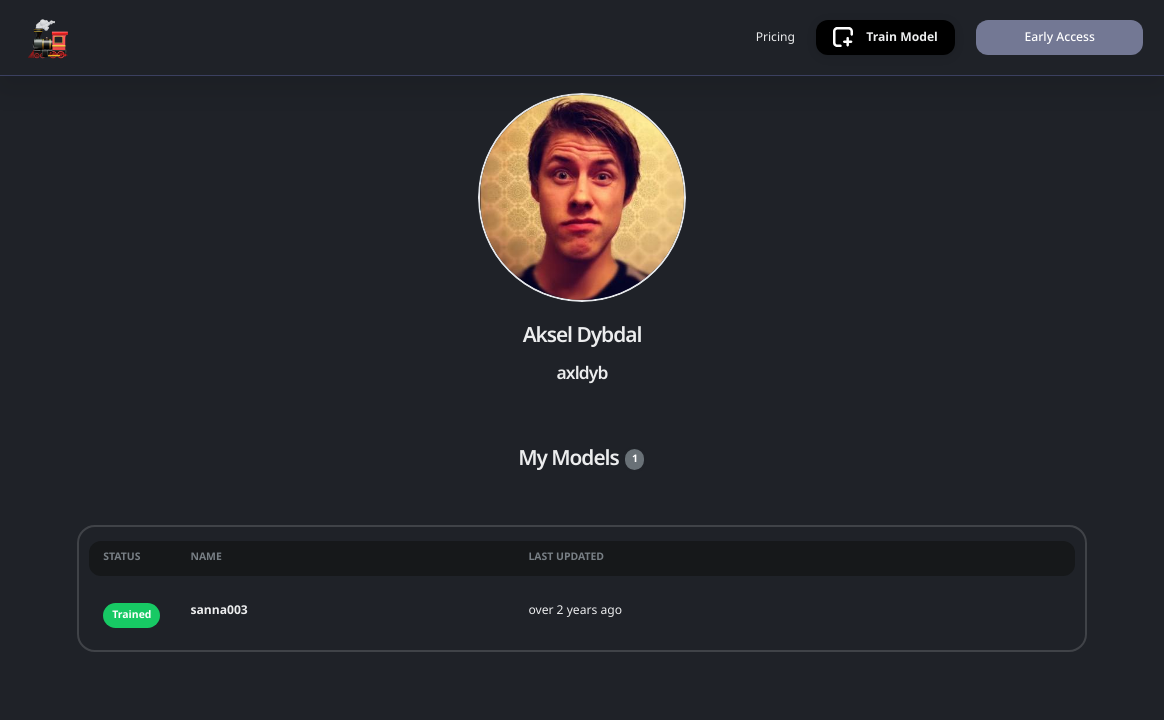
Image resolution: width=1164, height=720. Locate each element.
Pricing (775, 37)
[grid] (582, 588)
